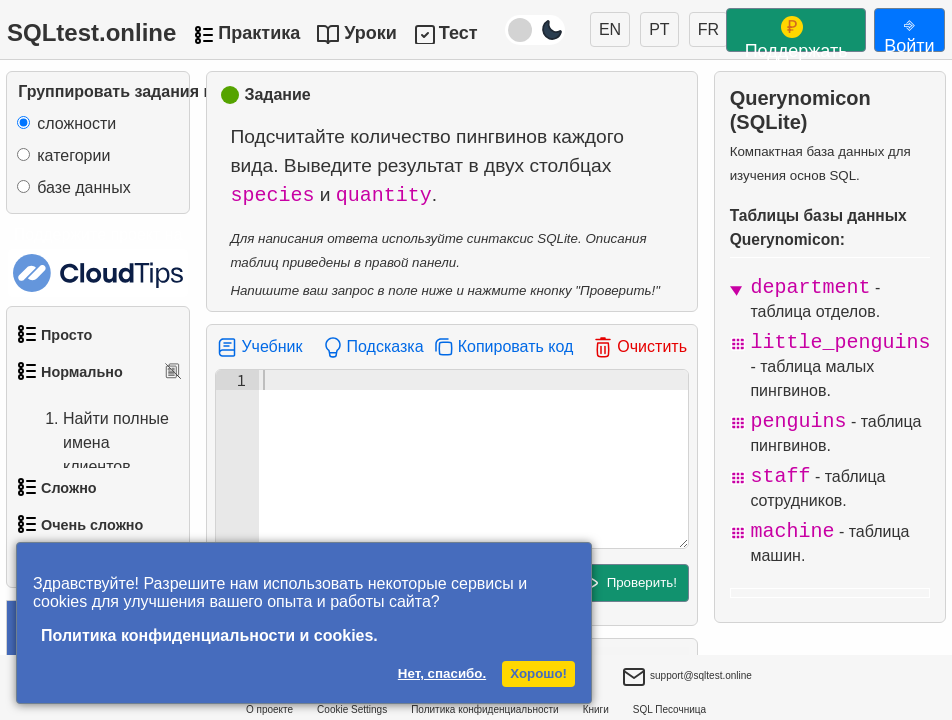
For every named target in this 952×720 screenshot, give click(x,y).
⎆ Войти (909, 33)
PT (659, 29)
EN (610, 29)
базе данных (83, 187)
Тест (458, 33)
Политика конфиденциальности (485, 709)
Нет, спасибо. (442, 673)
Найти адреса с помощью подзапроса (100, 528)
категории (73, 155)
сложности (76, 123)
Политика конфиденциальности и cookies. (209, 635)
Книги (596, 709)
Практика (259, 33)
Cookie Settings (352, 709)
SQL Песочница (669, 709)
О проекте (269, 709)
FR (708, 29)
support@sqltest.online (687, 678)
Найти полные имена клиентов (96, 443)
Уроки (370, 33)
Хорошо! (538, 673)
